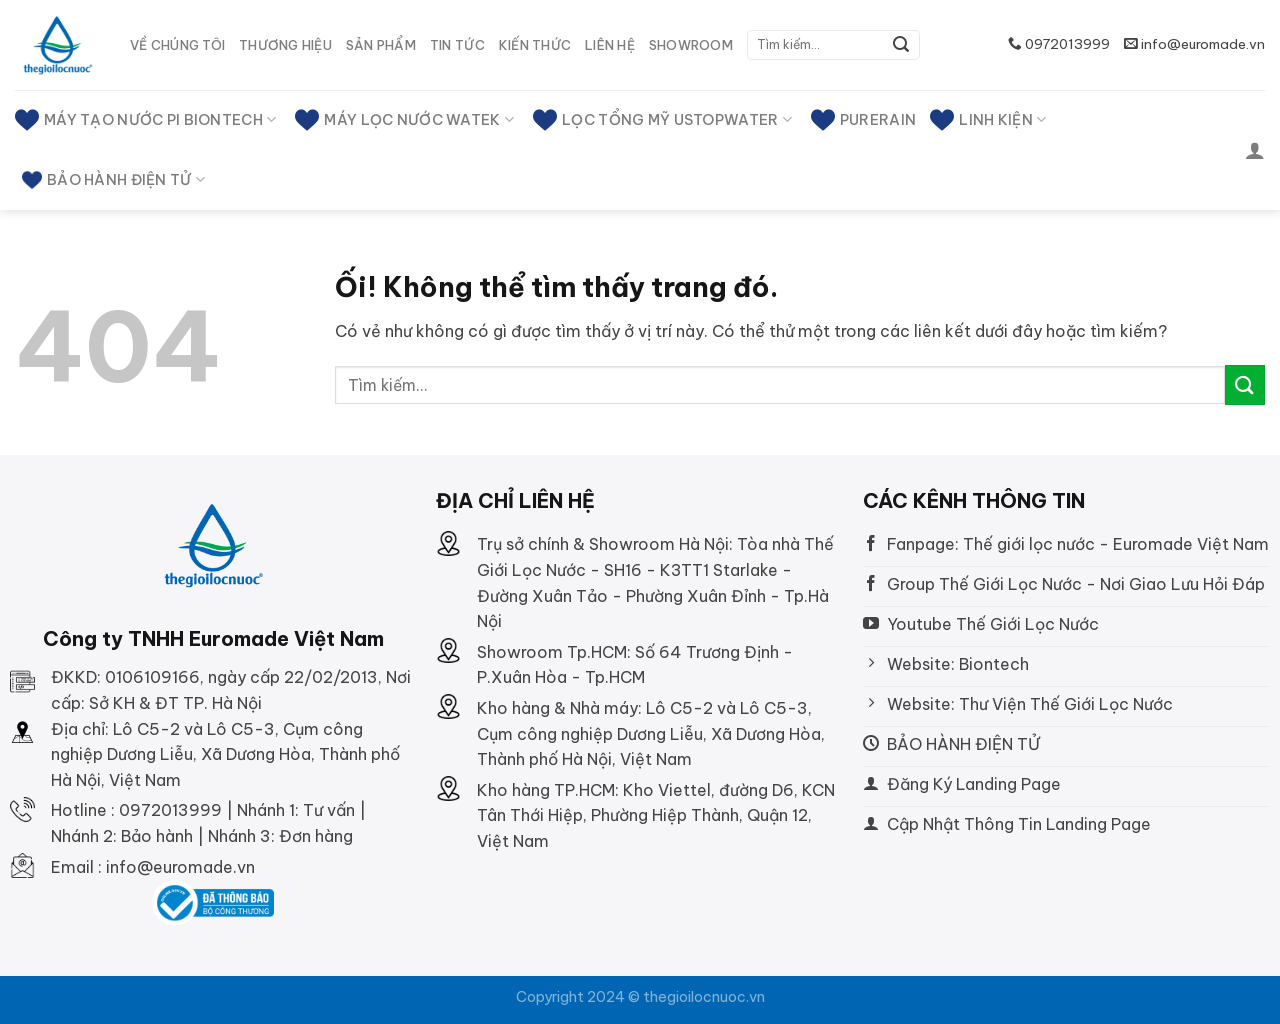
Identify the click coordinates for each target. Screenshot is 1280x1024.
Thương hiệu (285, 45)
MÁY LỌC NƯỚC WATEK (404, 120)
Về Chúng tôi (177, 45)
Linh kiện (988, 120)
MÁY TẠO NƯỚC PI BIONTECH (145, 120)
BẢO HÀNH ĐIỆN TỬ (113, 180)
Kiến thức (535, 45)
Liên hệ (610, 45)
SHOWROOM (691, 45)
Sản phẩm (381, 45)
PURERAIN (863, 120)
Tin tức (457, 45)
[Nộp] (901, 45)
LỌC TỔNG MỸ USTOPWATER (662, 120)
